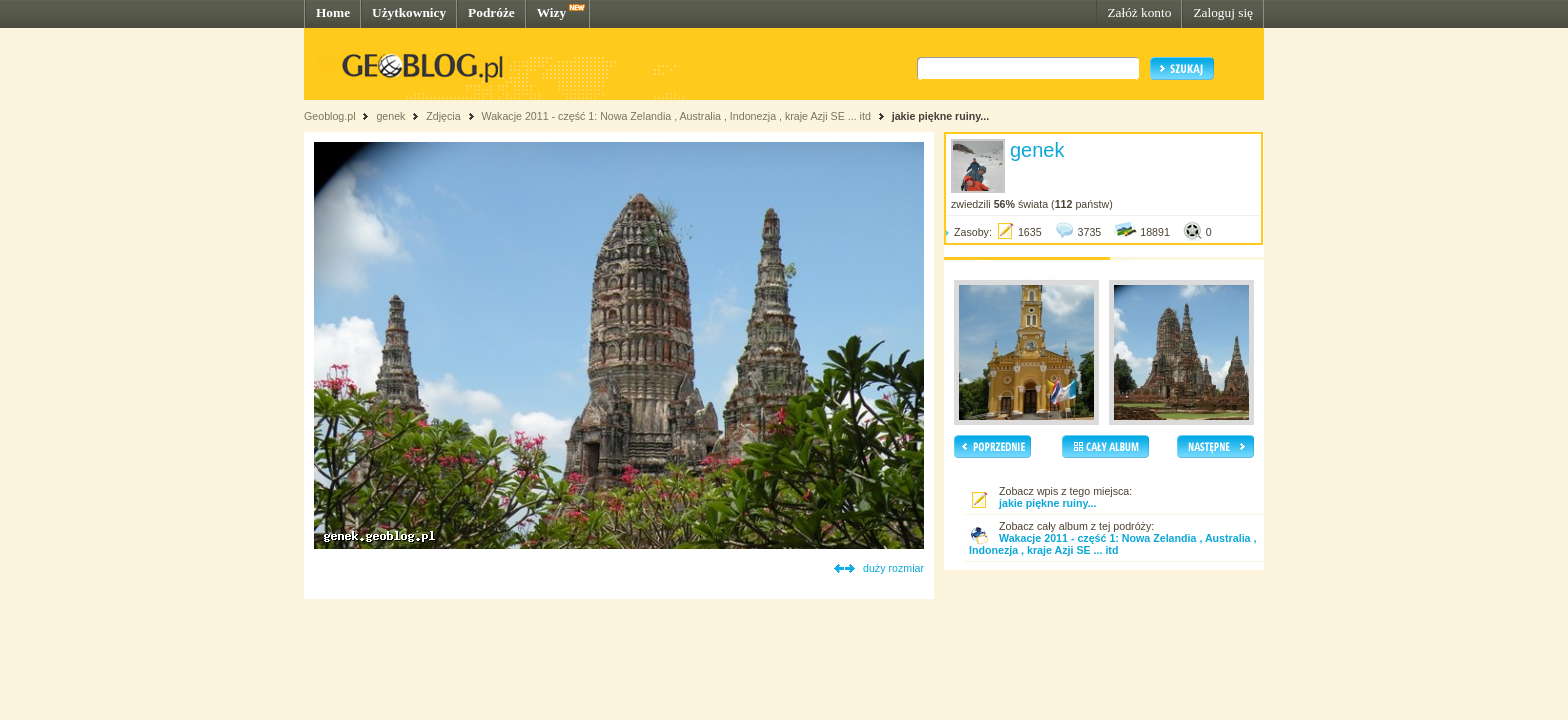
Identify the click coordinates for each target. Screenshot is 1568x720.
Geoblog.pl (330, 116)
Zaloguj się (1223, 12)
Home (333, 12)
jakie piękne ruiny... (941, 116)
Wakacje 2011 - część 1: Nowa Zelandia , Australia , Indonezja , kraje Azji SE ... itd (675, 116)
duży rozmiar (893, 568)
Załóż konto (1139, 12)
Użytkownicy (409, 12)
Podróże (491, 12)
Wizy (551, 12)
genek (390, 116)
